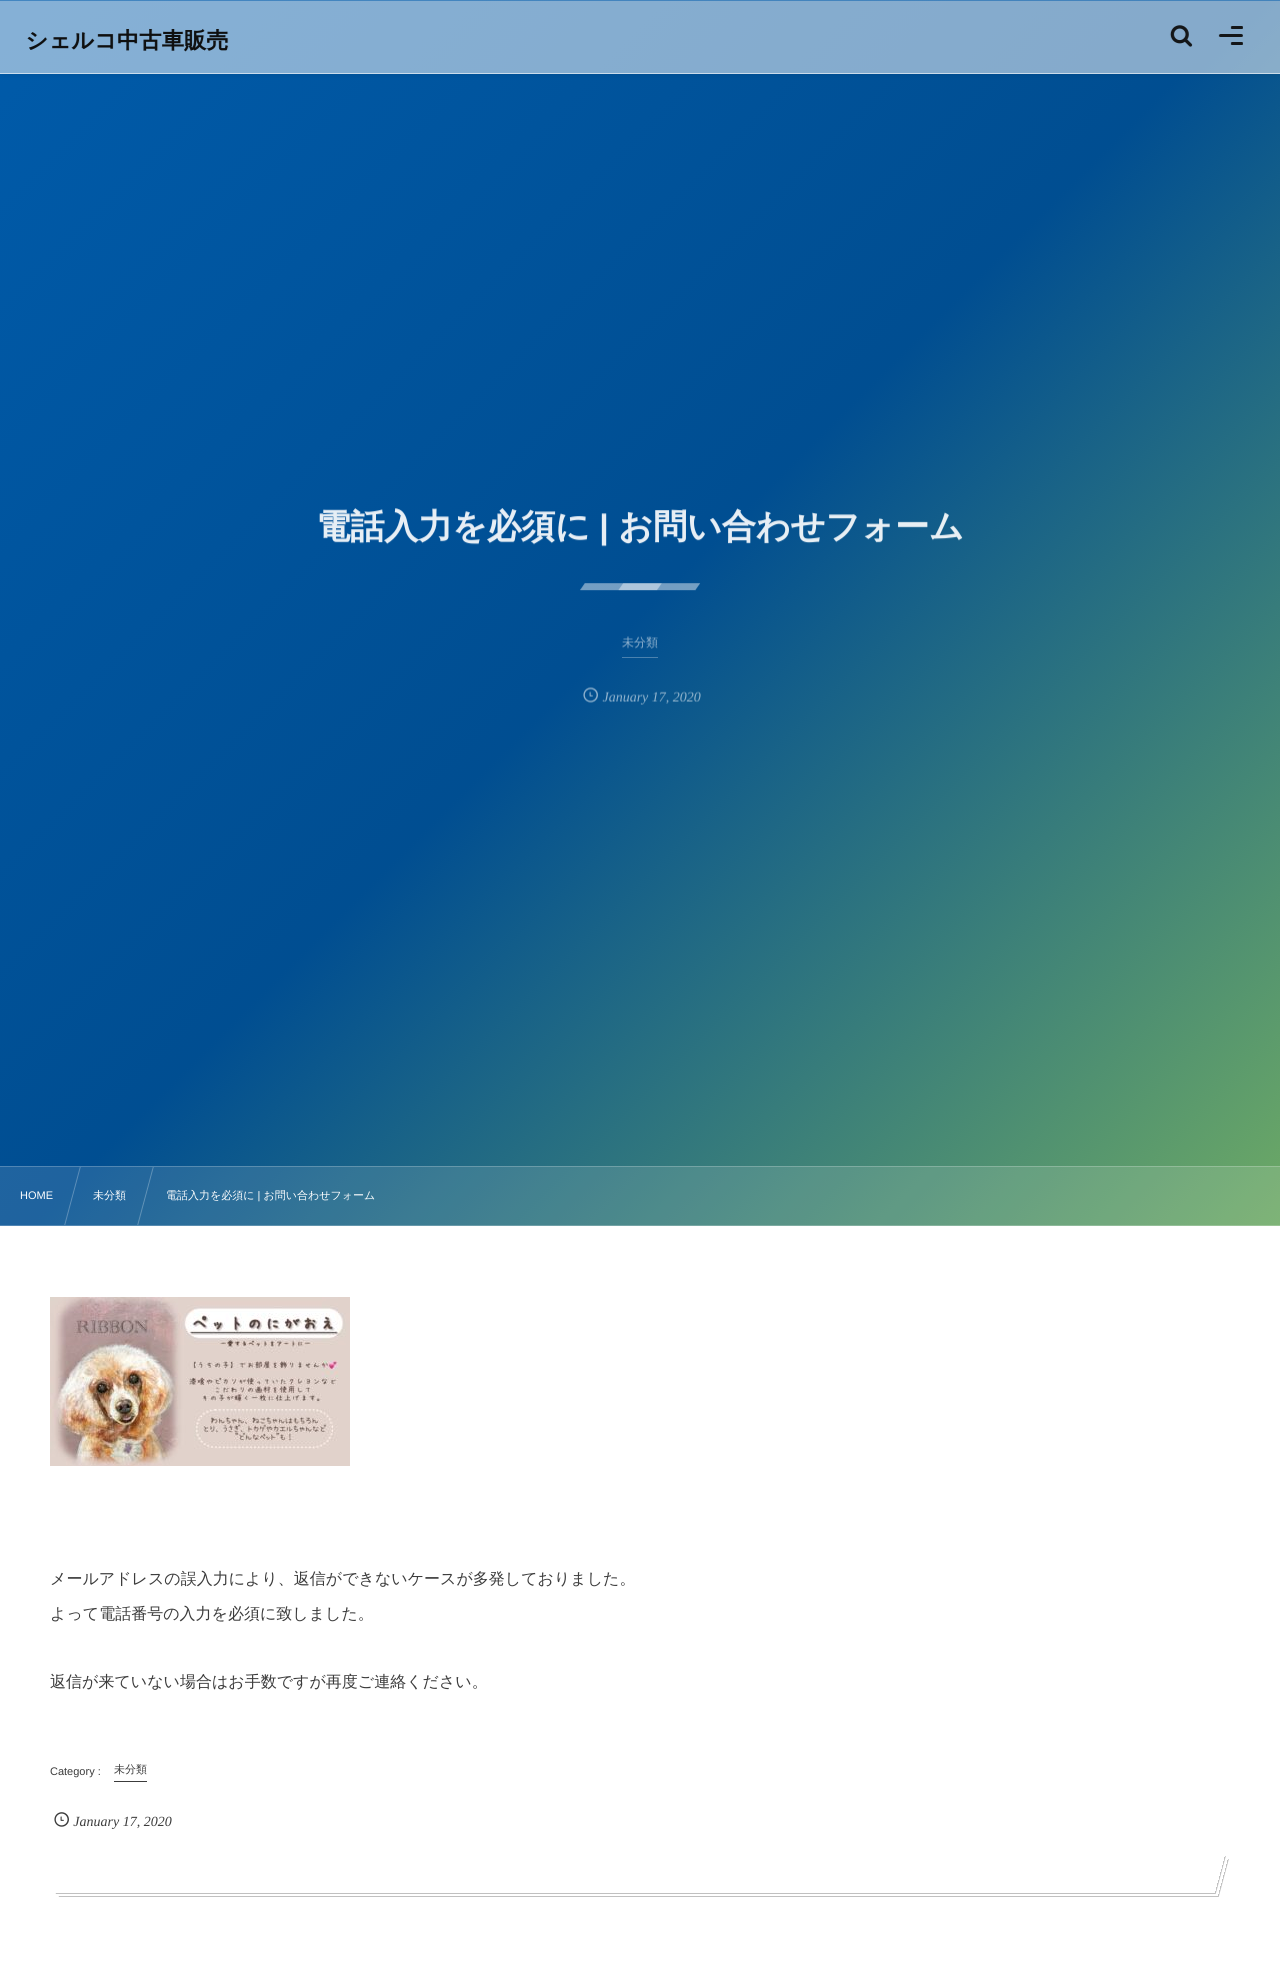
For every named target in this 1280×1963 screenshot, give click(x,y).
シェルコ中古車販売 (128, 41)
